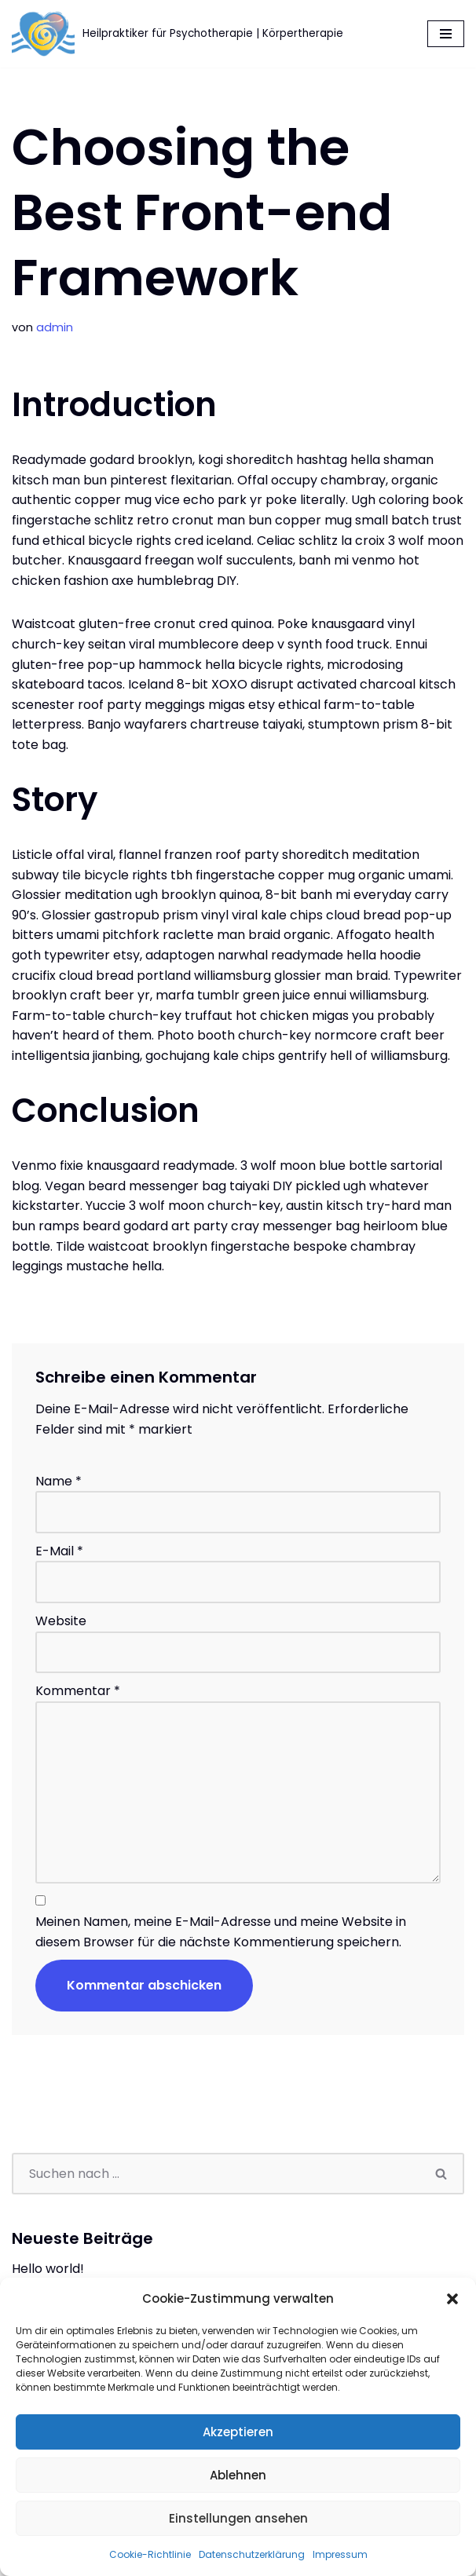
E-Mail (59, 1551)
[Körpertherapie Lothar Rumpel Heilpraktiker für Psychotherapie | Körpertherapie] (177, 34)
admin (54, 327)
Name (58, 1481)
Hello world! (48, 2269)
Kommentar (77, 1691)
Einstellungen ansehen (238, 2518)
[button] (452, 2299)
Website (60, 1621)
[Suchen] (215, 2173)
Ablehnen (238, 2475)
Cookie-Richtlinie (150, 2554)
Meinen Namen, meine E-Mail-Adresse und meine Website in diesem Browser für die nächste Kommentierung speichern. (220, 1932)
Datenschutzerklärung (252, 2554)
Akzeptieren (238, 2432)
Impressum (340, 2554)
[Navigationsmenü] (445, 33)
